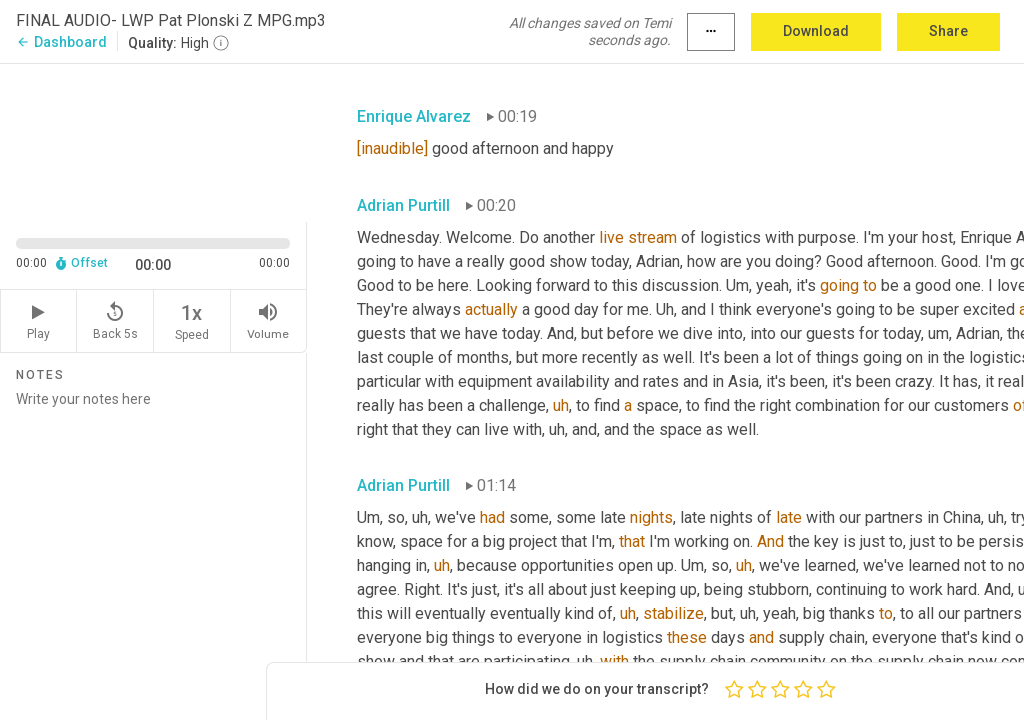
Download (816, 31)
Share (948, 31)
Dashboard (61, 42)
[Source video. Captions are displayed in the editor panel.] (153, 141)
